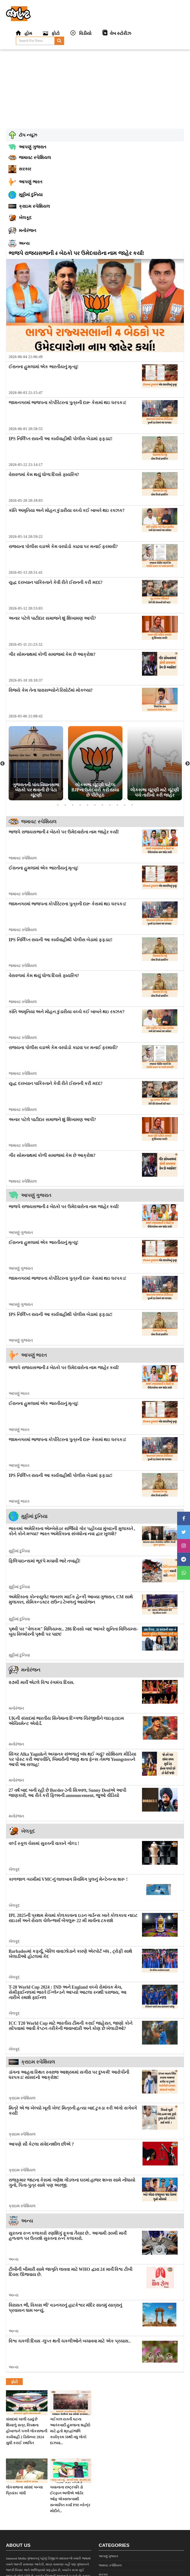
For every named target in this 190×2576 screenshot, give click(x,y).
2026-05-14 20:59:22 (26, 536)
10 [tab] (80, 799)
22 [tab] (169, 799)
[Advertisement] (95, 89)
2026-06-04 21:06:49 (26, 357)
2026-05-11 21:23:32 (25, 644)
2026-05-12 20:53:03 (26, 608)
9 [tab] (72, 799)
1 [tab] (13, 799)
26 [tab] (72, 805)
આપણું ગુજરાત (36, 1195)
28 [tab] (87, 805)
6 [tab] (50, 799)
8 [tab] (65, 799)
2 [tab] (20, 799)
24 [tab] (57, 805)
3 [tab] (28, 799)
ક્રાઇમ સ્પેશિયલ (38, 2062)
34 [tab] (132, 805)
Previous (2, 763)
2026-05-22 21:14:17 (26, 464)
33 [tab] (124, 805)
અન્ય (27, 2221)
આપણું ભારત (34, 1355)
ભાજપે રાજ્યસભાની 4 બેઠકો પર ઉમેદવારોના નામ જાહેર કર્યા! (76, 253)
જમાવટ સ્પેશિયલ (38, 821)
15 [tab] (117, 799)
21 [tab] (161, 799)
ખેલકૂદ (28, 1831)
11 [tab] (87, 799)
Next (187, 763)
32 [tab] (117, 805)
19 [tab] (146, 799)
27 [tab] (80, 805)
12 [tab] (95, 799)
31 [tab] (109, 805)
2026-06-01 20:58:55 (26, 429)
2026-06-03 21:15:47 (26, 393)
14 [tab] (109, 799)
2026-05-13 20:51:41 (26, 572)
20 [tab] (154, 799)
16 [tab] (124, 799)
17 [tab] (132, 799)
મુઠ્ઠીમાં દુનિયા (34, 1516)
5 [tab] (43, 799)
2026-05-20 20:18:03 (26, 500)
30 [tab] (102, 805)
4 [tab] (35, 799)
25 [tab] (65, 805)
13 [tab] (102, 799)
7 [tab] (57, 799)
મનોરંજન (30, 1670)
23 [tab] (176, 799)
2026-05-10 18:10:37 (26, 680)
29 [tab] (95, 805)
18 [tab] (139, 799)
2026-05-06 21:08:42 (26, 716)
